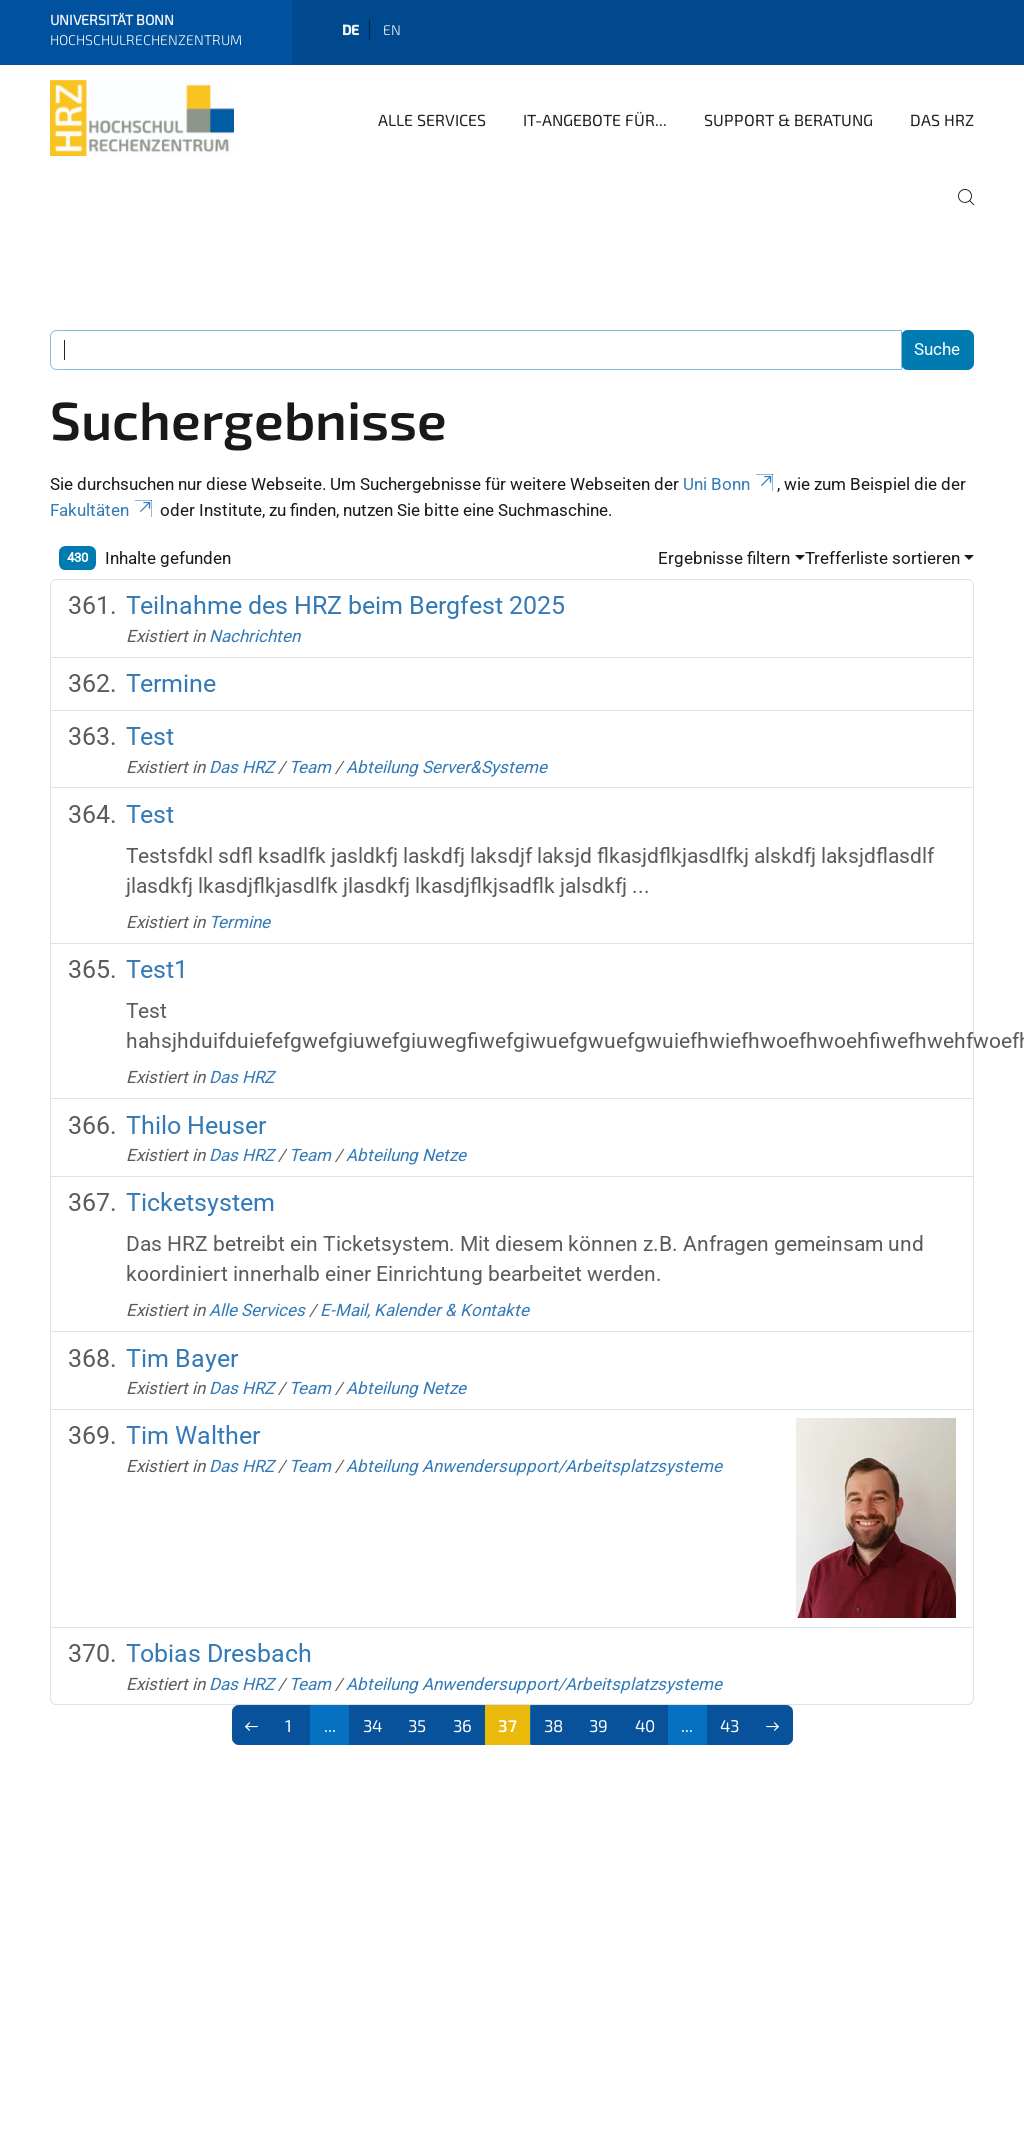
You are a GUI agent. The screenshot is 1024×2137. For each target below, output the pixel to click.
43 (729, 1725)
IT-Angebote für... (595, 119)
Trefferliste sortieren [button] (882, 558)
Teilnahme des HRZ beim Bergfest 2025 (345, 605)
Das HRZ (942, 119)
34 (372, 1725)
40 (645, 1725)
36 (462, 1725)
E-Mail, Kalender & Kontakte (424, 1310)
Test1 (157, 969)
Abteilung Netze (406, 1155)
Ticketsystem (200, 1202)
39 (598, 1725)
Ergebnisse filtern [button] (724, 558)
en (392, 29)
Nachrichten (254, 636)
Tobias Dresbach (219, 1653)
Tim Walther (193, 1435)
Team (310, 767)
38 (553, 1725)
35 (417, 1725)
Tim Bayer (182, 1358)
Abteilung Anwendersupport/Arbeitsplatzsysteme (534, 1466)
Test (150, 736)
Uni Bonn (730, 484)
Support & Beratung (788, 119)
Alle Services (432, 119)
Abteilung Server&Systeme (446, 767)
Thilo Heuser (196, 1125)
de (350, 29)
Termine (171, 683)
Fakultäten (103, 510)
